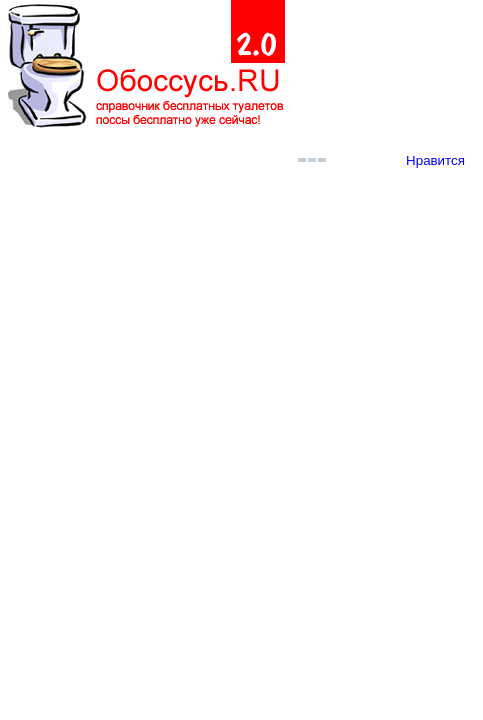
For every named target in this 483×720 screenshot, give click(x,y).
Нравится (435, 160)
